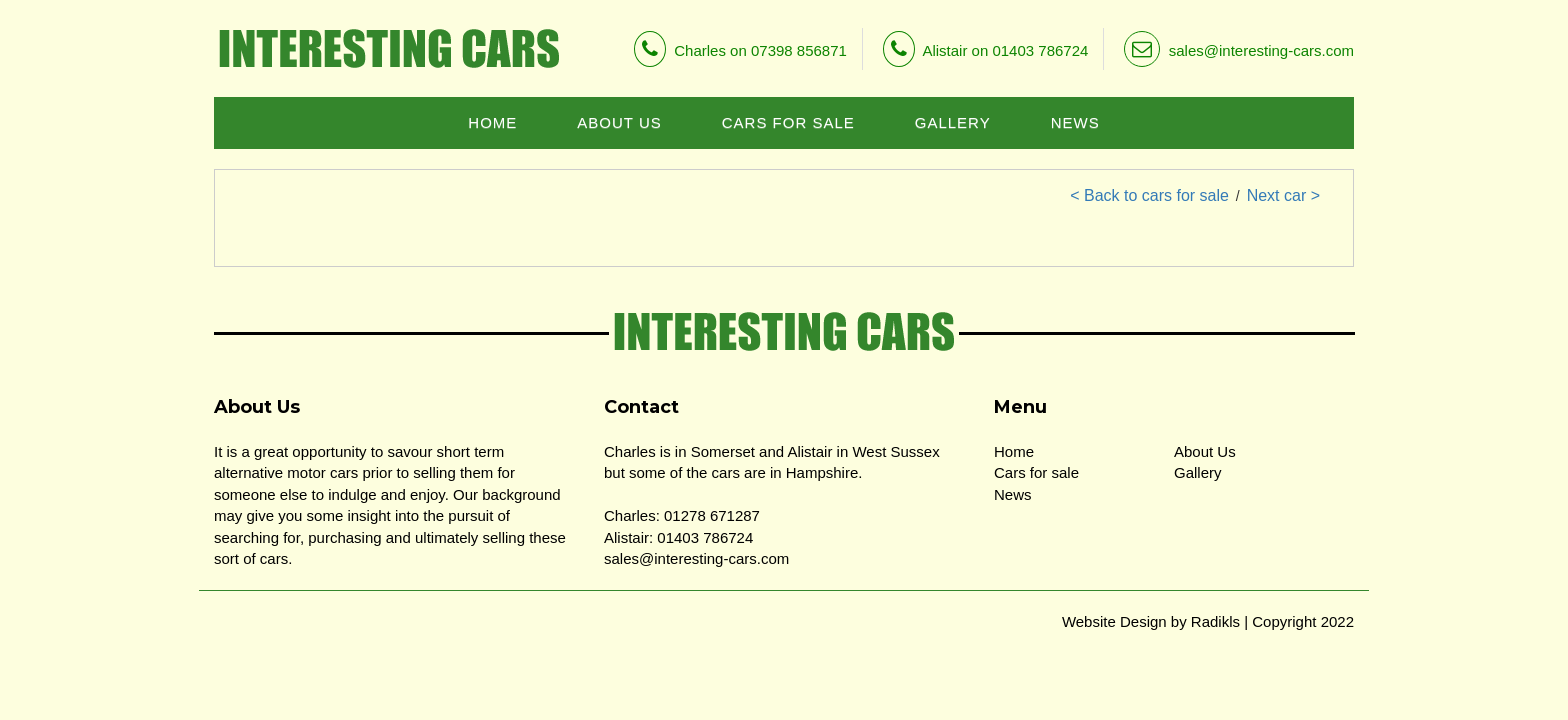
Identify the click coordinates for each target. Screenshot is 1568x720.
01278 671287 (712, 515)
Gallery (1198, 472)
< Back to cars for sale (1149, 195)
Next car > (1283, 195)
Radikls (1215, 621)
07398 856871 (799, 50)
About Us (1205, 451)
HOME (492, 122)
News (1013, 494)
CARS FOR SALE (788, 122)
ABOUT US (619, 122)
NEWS (1075, 122)
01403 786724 (1040, 50)
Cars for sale (1036, 472)
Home (1014, 451)
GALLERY (953, 122)
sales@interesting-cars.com (1239, 50)
